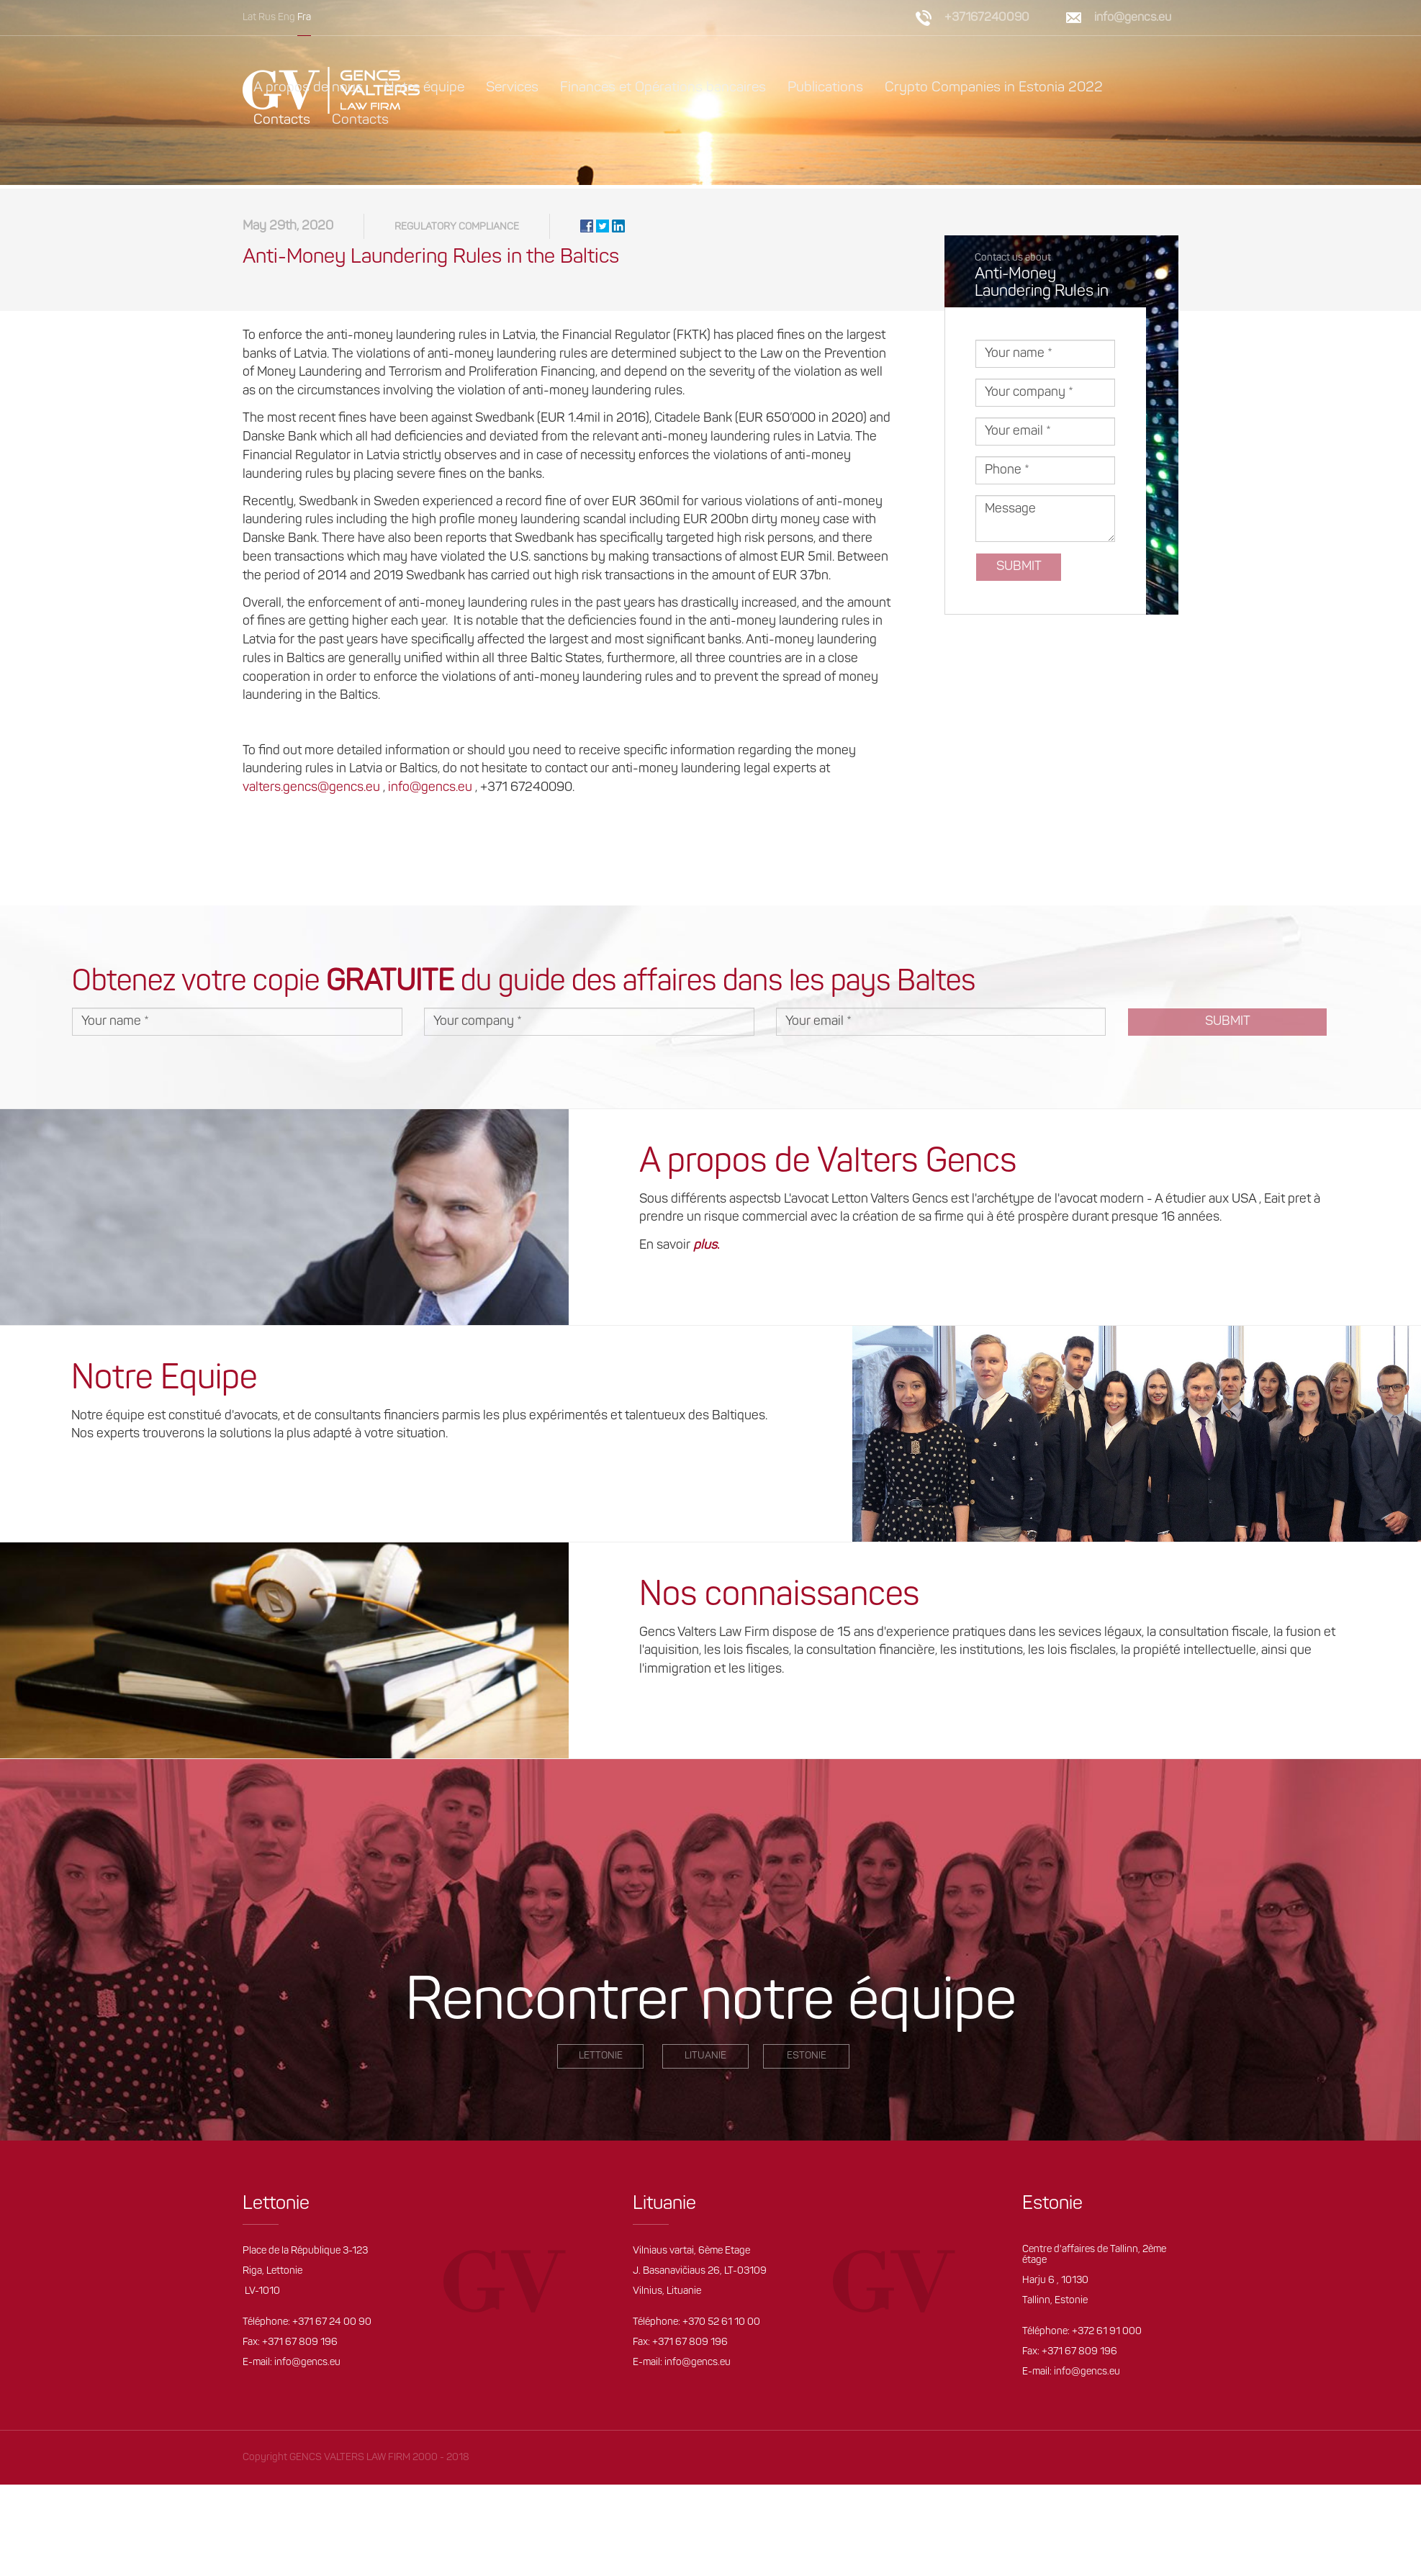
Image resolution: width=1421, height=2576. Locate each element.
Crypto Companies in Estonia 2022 (994, 88)
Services (512, 88)
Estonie (806, 2060)
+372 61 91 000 (1107, 2336)
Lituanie (705, 2060)
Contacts (281, 120)
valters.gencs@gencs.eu (311, 791)
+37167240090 (986, 18)
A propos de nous (308, 88)
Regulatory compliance (456, 230)
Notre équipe (424, 88)
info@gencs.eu (1132, 18)
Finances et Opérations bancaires (663, 88)
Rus (267, 17)
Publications (825, 88)
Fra (304, 17)
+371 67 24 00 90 (331, 2325)
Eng (286, 17)
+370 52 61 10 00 (721, 2325)
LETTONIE (601, 2060)
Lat (249, 17)
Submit (1019, 570)
